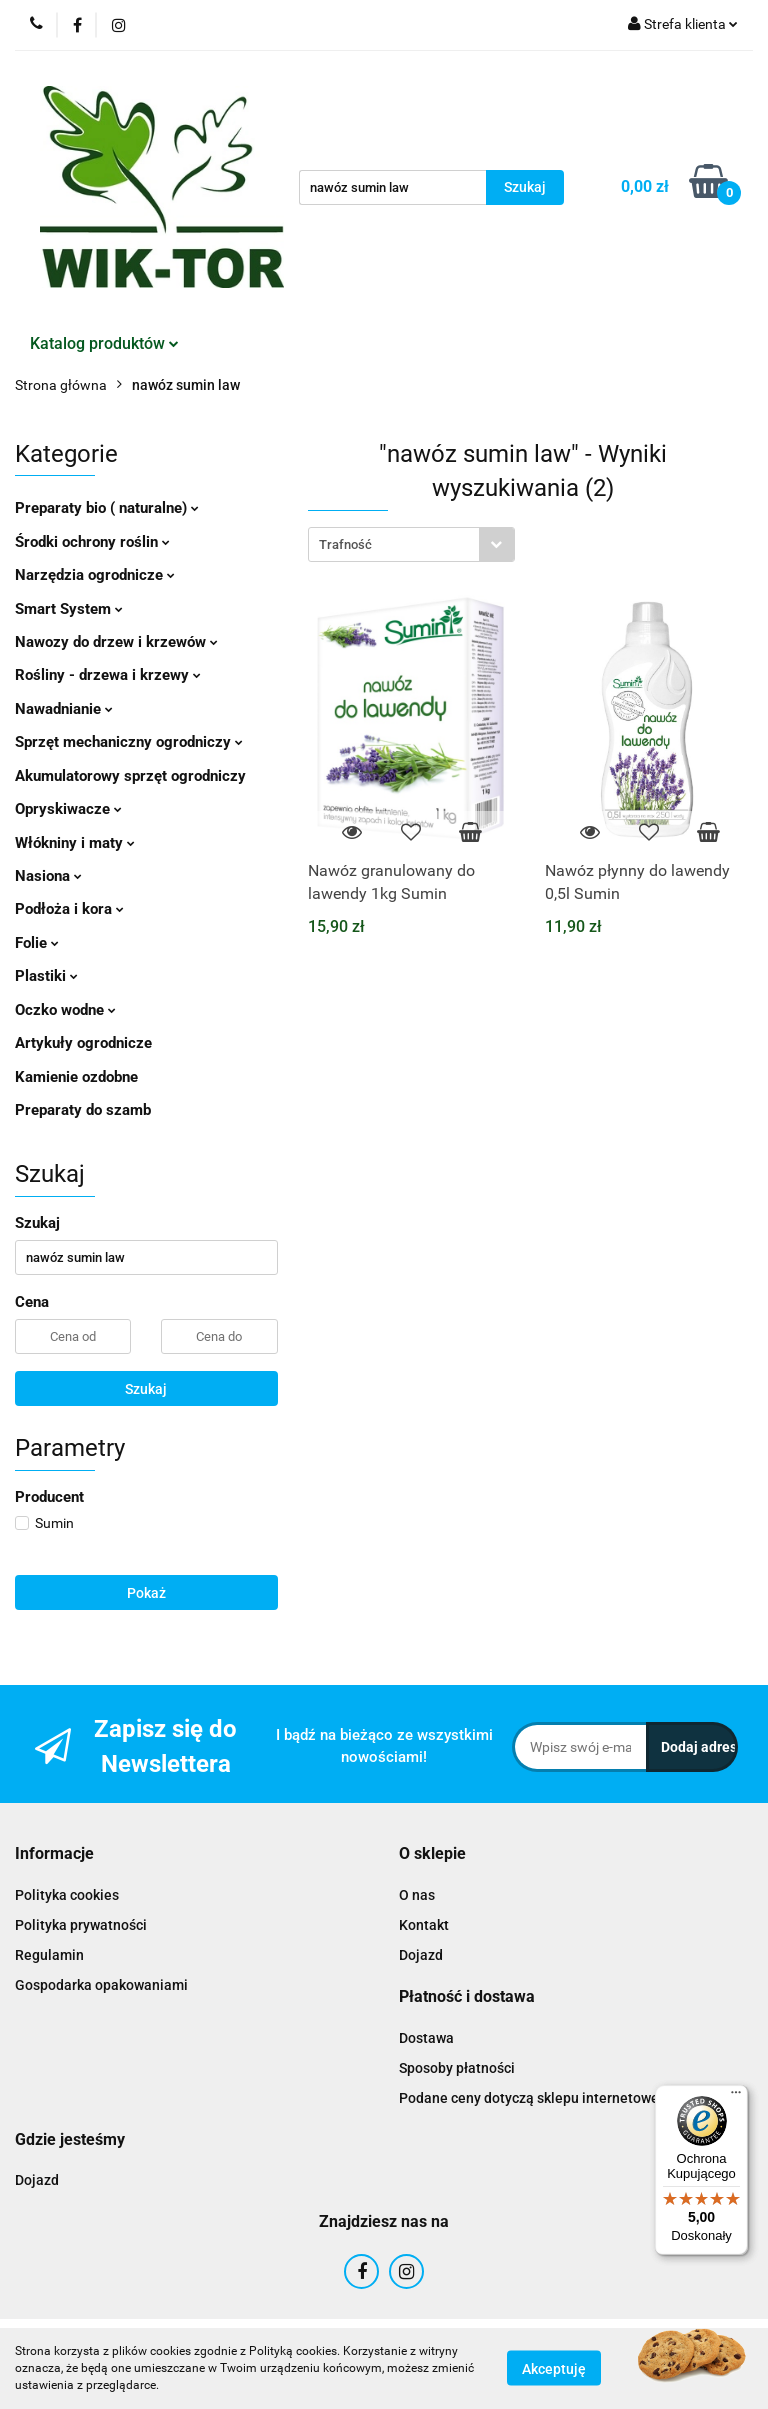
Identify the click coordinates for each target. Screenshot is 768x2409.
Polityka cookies (67, 1895)
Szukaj (146, 1389)
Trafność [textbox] (345, 544)
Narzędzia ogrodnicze (95, 575)
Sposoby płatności (457, 2068)
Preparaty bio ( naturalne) (107, 508)
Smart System (69, 609)
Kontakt (424, 1925)
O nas (417, 1895)
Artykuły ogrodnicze (83, 1043)
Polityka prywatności (81, 1925)
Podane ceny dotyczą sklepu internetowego (537, 2098)
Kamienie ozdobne (76, 1077)
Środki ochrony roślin (92, 542)
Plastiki (46, 976)
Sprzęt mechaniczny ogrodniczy (129, 742)
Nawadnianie (64, 709)
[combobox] (411, 544)
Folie (37, 943)
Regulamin (49, 1955)
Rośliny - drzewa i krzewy (108, 675)
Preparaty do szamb (83, 1110)
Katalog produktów (104, 343)
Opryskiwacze (68, 809)
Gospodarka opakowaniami (101, 1985)
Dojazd (421, 1955)
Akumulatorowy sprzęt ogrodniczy (130, 776)
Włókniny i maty (75, 843)
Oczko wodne (65, 1010)
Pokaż (146, 1593)
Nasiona (48, 876)
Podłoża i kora (69, 909)
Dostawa (426, 2038)
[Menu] (736, 2097)
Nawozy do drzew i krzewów (116, 642)
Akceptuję (554, 2369)
